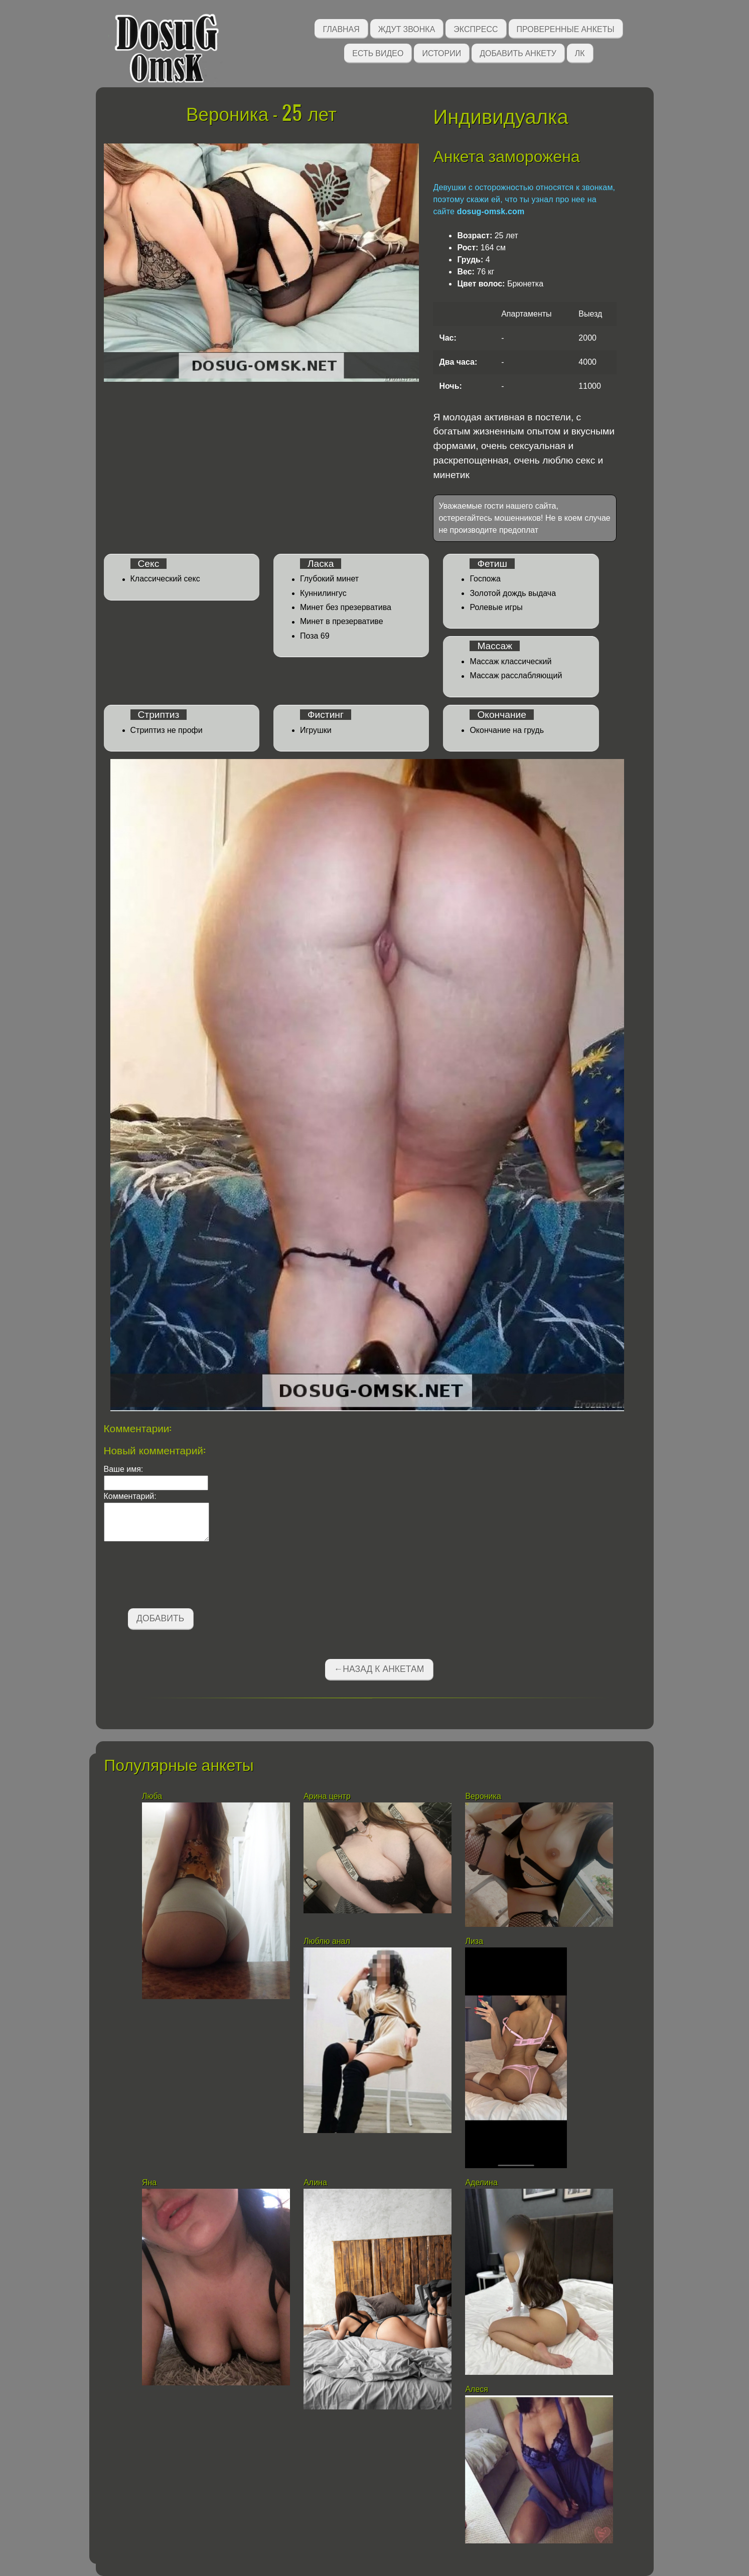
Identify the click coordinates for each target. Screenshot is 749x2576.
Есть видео (377, 52)
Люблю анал (327, 1941)
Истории (441, 52)
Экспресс (476, 28)
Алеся (476, 2389)
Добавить (160, 1618)
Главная (341, 28)
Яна (149, 2182)
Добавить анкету (518, 52)
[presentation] (180, 1576)
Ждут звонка (406, 28)
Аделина (482, 2182)
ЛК (580, 52)
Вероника (483, 1796)
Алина (315, 2182)
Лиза (474, 1941)
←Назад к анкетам (379, 1669)
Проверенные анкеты (566, 28)
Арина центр (327, 1796)
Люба (152, 1796)
